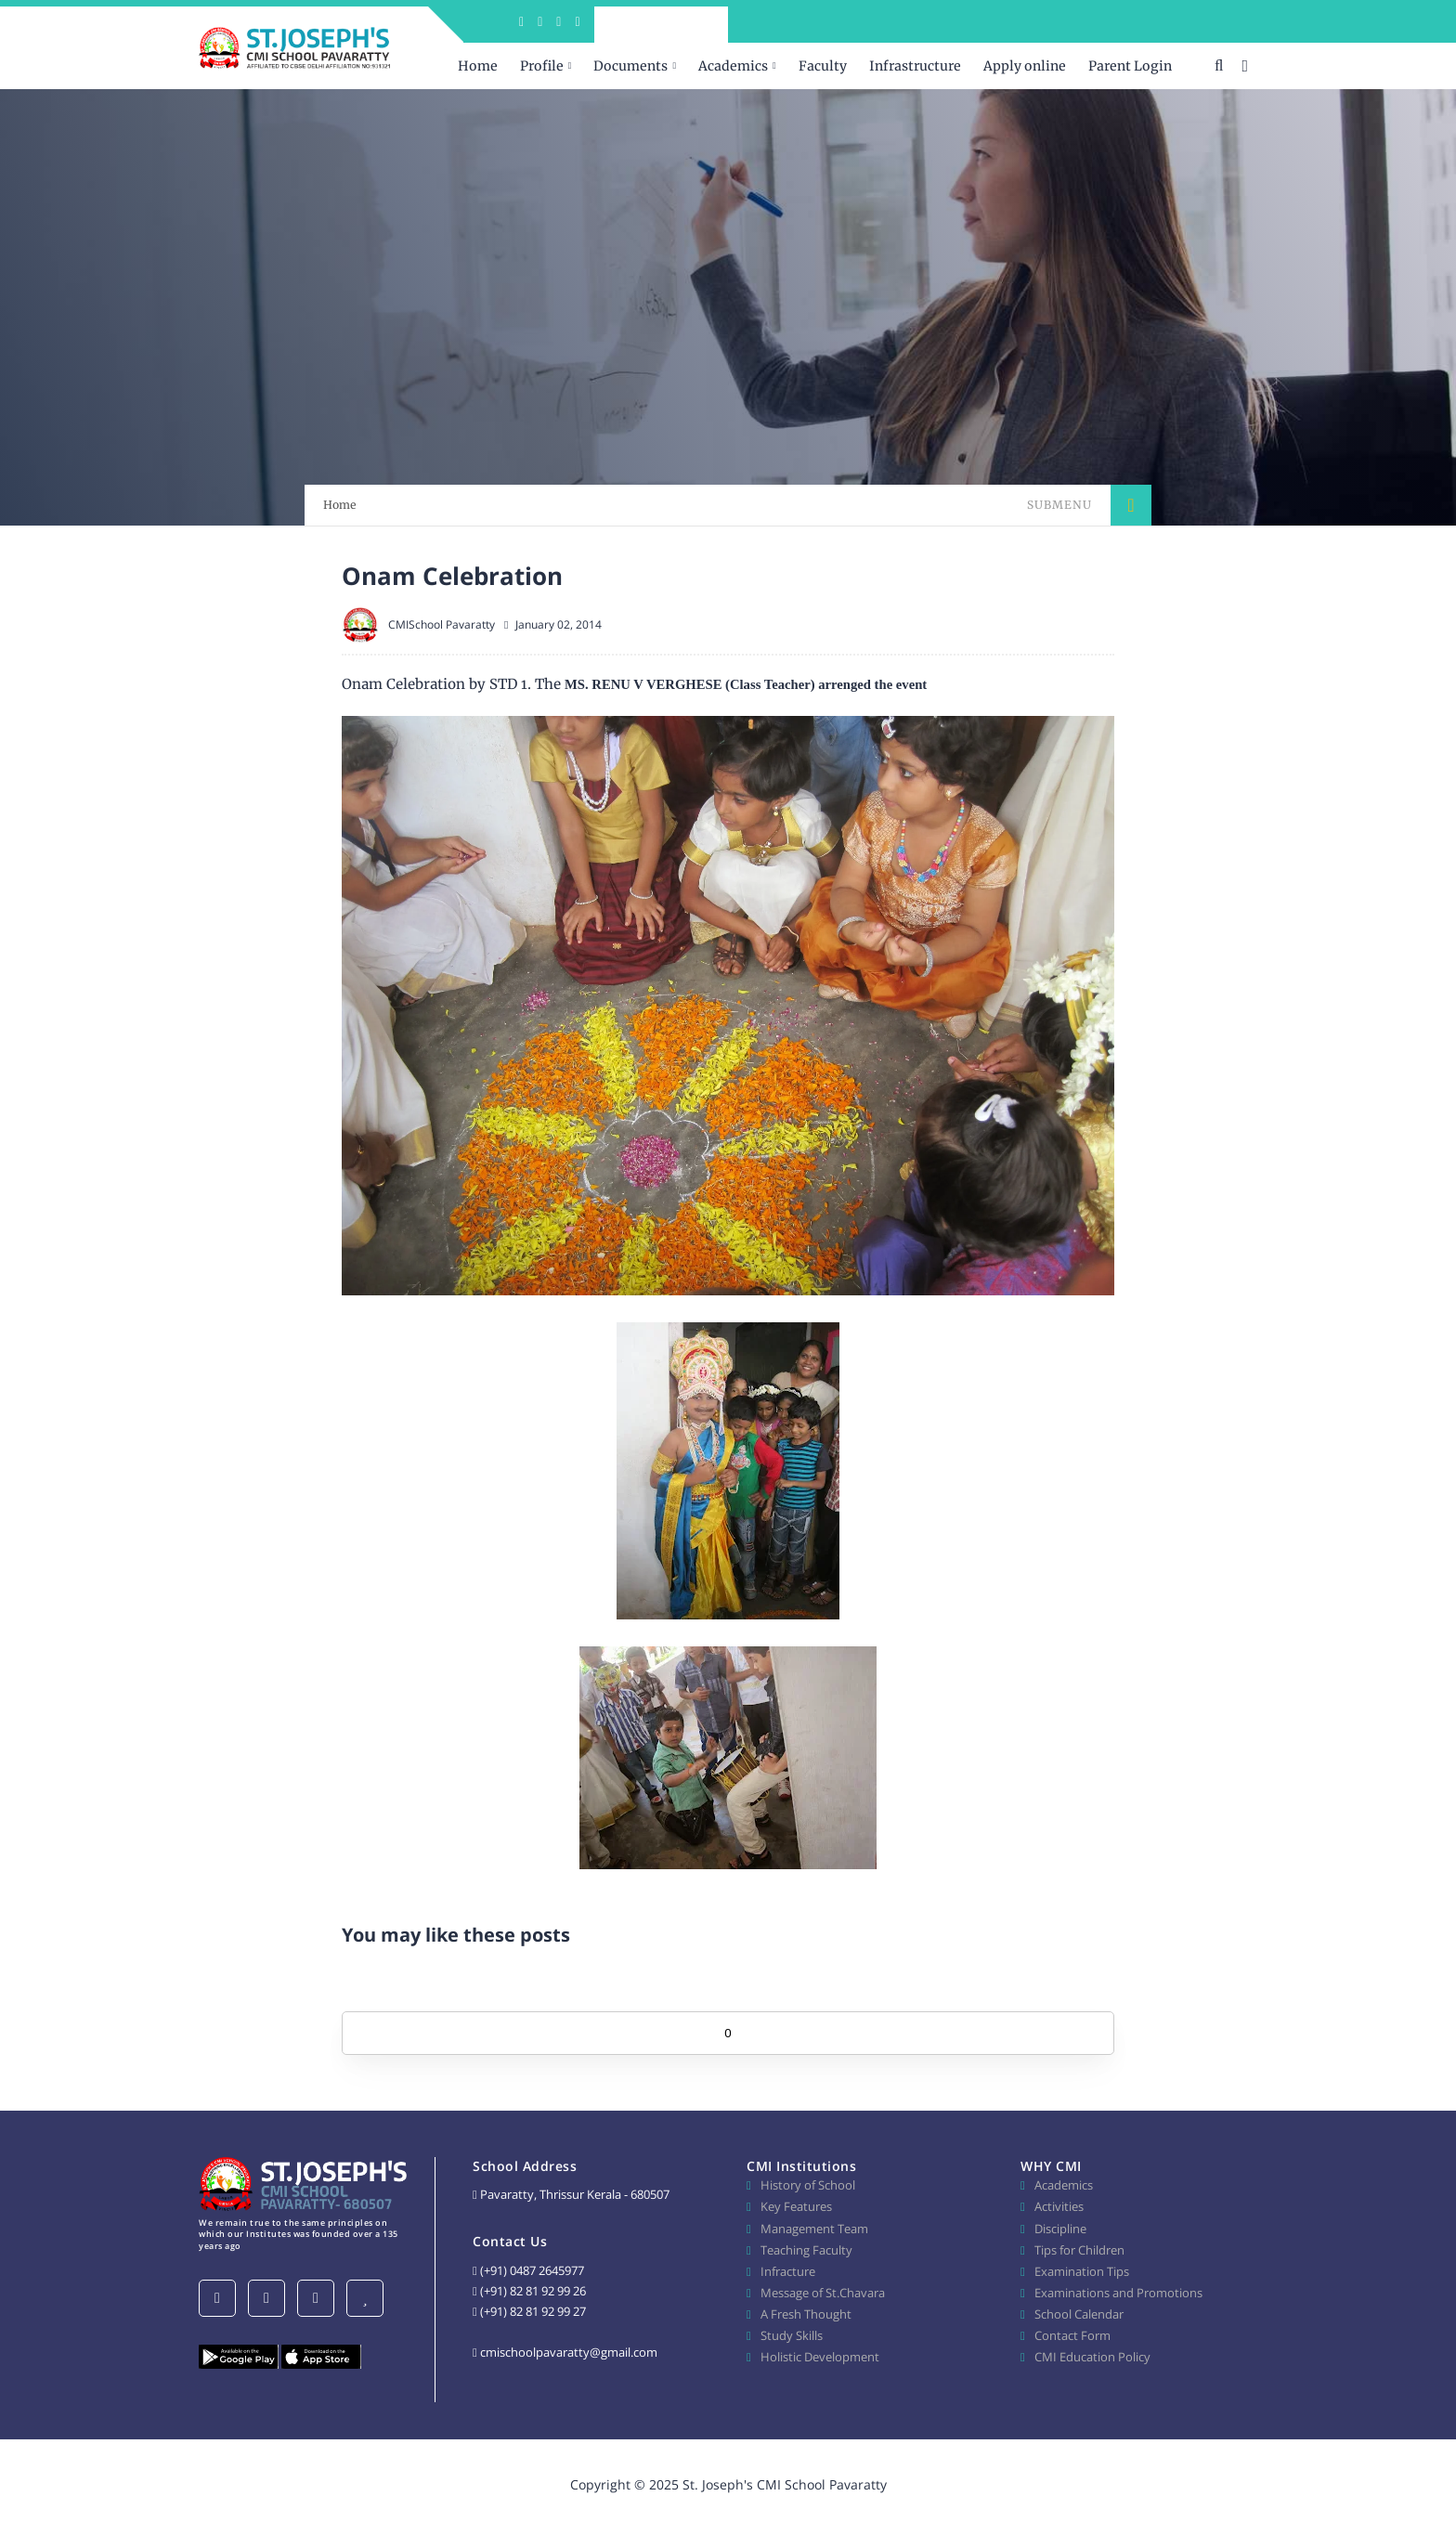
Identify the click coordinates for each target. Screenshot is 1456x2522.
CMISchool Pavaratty (441, 624)
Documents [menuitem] (630, 66)
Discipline (1060, 2228)
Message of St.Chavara (822, 2292)
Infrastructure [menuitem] (915, 66)
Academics (1063, 2185)
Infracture (787, 2271)
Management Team (814, 2228)
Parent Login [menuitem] (1130, 66)
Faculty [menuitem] (823, 66)
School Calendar (1079, 2314)
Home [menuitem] (478, 66)
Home (340, 505)
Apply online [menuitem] (1024, 66)
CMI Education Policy (1092, 2356)
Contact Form (1072, 2335)
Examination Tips (1081, 2271)
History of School (807, 2185)
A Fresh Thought (806, 2314)
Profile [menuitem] (542, 66)
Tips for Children (1079, 2250)
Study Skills (791, 2335)
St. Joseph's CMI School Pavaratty (784, 2484)
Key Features (796, 2206)
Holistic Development (819, 2356)
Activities (1059, 2206)
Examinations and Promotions (1118, 2292)
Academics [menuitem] (733, 66)
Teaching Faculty (806, 2250)
